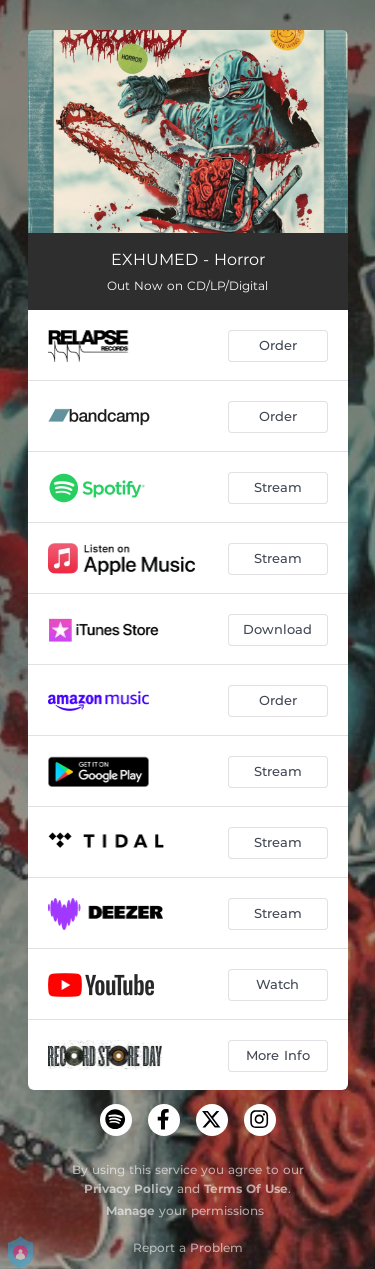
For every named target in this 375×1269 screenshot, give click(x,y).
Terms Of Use (246, 1188)
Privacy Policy (128, 1188)
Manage (130, 1210)
